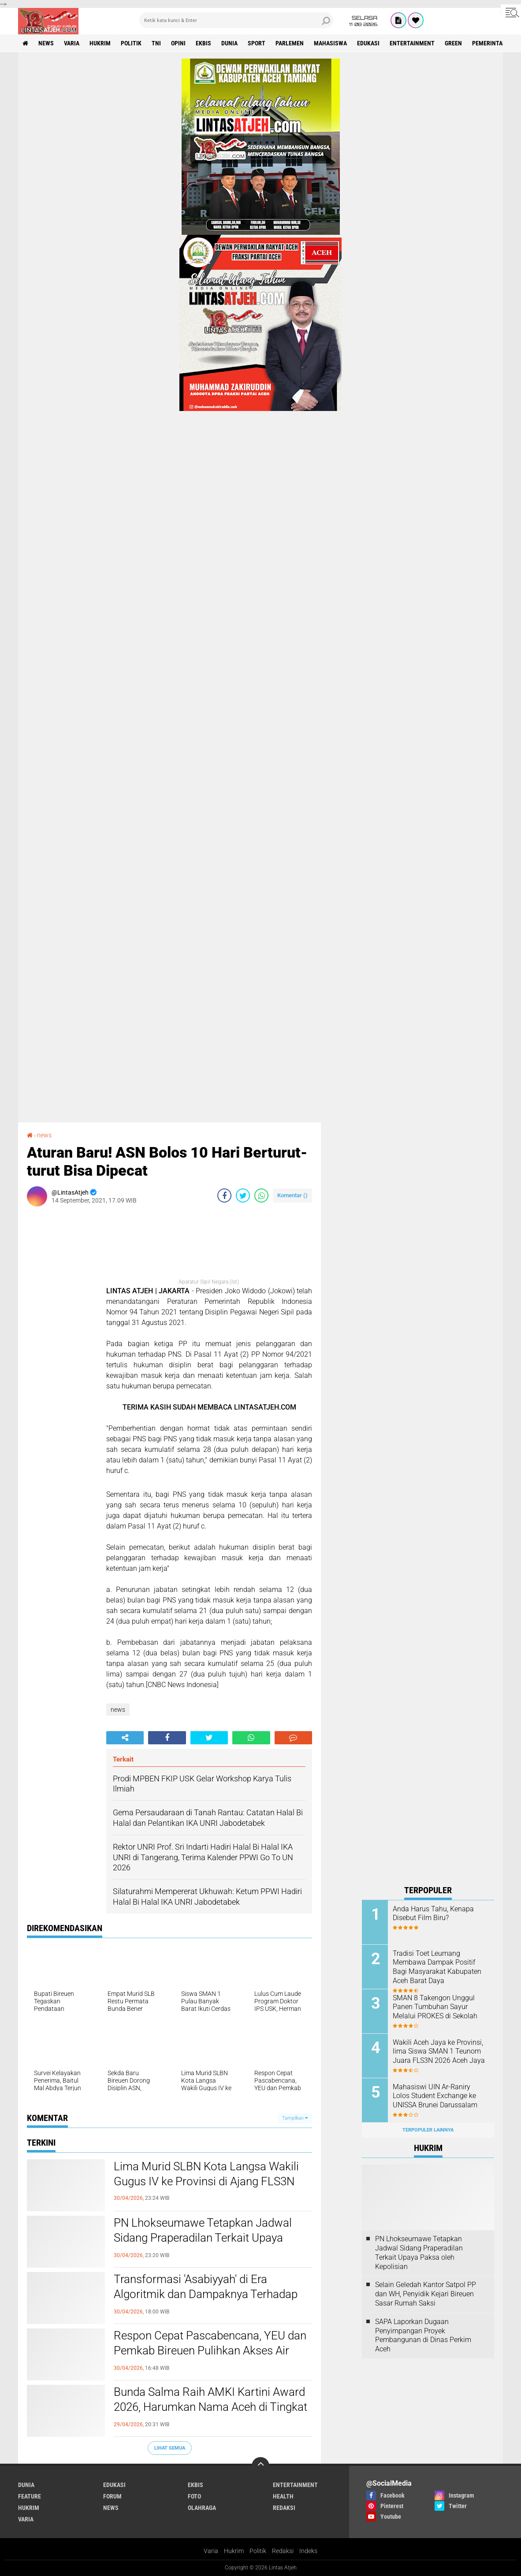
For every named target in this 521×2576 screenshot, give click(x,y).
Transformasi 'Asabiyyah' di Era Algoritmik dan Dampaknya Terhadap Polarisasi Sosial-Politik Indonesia (206, 2294)
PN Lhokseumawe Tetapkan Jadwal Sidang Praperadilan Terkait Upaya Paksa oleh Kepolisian (203, 2237)
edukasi (368, 43)
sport (256, 43)
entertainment (412, 43)
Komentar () (292, 1195)
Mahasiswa (330, 43)
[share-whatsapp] (261, 1195)
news (46, 43)
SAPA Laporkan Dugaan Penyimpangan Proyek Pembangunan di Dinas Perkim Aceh (423, 2335)
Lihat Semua (169, 2448)
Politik (257, 2550)
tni (156, 43)
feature (29, 2496)
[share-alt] (125, 1737)
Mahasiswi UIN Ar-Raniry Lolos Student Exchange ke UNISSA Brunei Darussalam (435, 2096)
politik (131, 43)
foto (194, 2496)
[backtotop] (260, 2466)
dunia (229, 43)
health (283, 2496)
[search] (236, 20)
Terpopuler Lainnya (428, 2130)
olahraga (202, 2507)
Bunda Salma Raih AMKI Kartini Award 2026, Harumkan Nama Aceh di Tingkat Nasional (210, 2406)
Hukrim (234, 2550)
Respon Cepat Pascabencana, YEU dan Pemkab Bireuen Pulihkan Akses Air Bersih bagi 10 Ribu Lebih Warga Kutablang (210, 2358)
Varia (211, 2550)
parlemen (289, 43)
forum (112, 2496)
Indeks (308, 2550)
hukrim (100, 43)
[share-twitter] (243, 1195)
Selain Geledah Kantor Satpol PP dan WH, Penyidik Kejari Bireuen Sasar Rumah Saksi (425, 2293)
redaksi (284, 2507)
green (453, 43)
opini (178, 43)
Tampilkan (295, 2118)
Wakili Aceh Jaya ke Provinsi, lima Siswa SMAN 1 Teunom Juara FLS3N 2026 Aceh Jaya (439, 2051)
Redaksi (283, 2550)
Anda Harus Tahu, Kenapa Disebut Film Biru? (433, 1913)
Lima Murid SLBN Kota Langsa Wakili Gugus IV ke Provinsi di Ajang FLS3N (206, 2174)
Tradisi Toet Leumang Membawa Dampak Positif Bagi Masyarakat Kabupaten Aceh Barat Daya (437, 1967)
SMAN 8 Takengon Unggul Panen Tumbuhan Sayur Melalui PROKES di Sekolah (435, 2007)
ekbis (203, 43)
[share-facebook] (224, 1195)
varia (71, 43)
